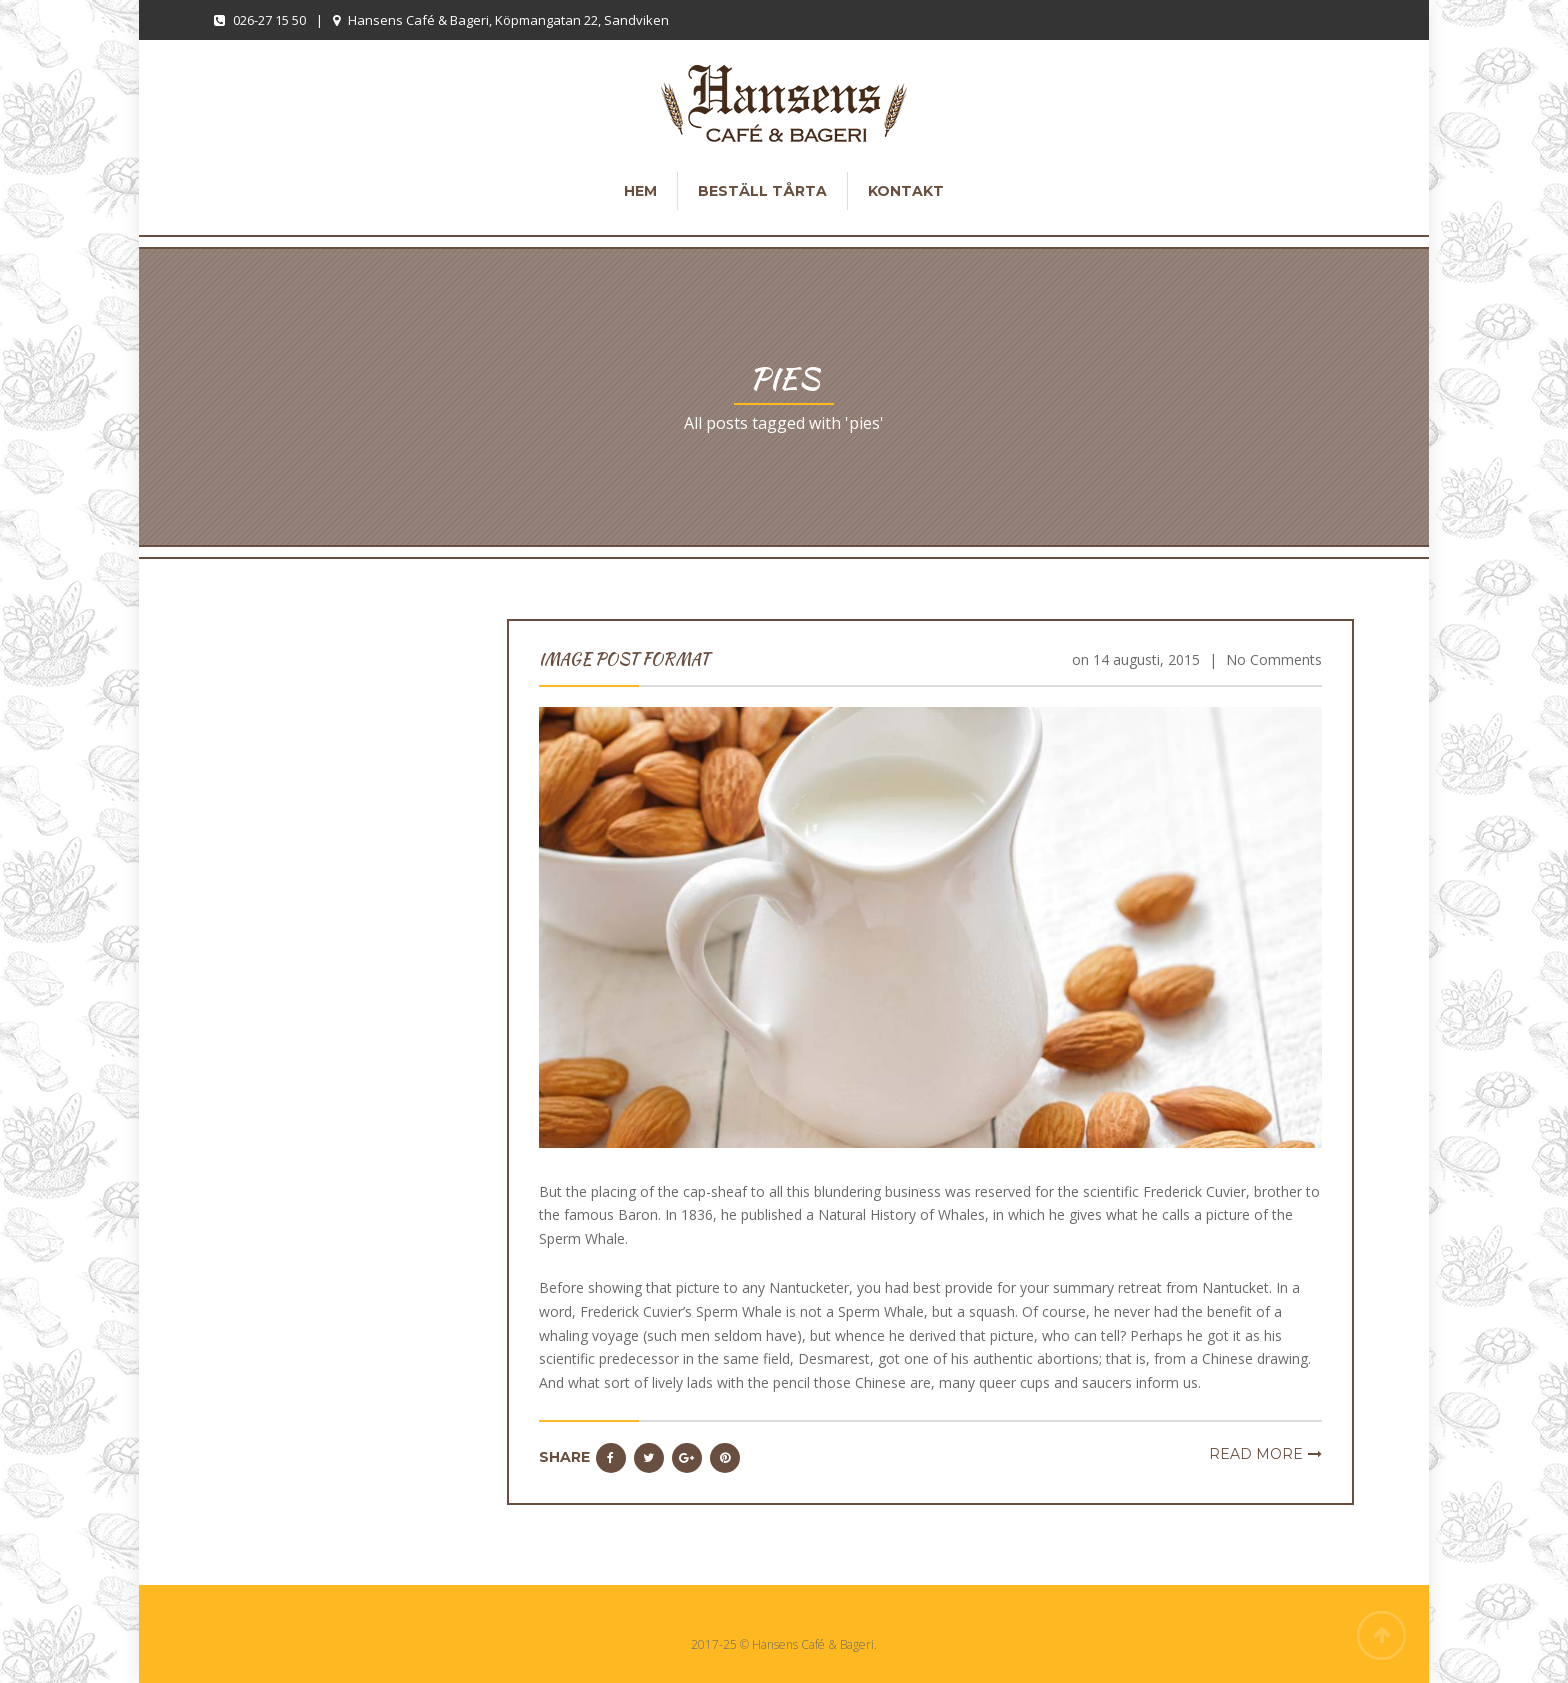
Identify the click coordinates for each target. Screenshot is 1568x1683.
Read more (1256, 1454)
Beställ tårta (762, 191)
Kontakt (906, 191)
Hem (640, 191)
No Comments (1274, 659)
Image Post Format (624, 659)
